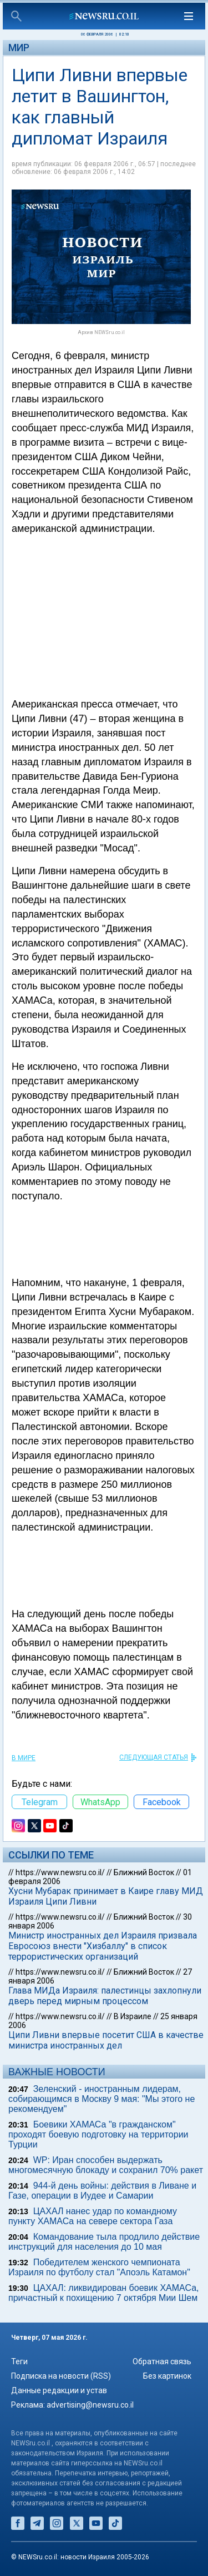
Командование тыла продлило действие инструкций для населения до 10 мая (104, 2241)
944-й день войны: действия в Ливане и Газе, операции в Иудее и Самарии (102, 2190)
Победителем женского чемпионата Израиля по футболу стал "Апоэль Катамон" (99, 2267)
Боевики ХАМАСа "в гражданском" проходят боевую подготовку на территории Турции (98, 2134)
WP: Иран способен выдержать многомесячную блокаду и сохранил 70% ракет (105, 2165)
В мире (23, 1758)
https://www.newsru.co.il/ (60, 1872)
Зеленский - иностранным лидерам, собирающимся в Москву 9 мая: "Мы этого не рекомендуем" (101, 2099)
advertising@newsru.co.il (90, 2404)
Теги (19, 2361)
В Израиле (132, 2016)
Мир (18, 47)
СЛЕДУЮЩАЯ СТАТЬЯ (153, 1757)
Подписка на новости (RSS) (61, 2375)
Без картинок (167, 2375)
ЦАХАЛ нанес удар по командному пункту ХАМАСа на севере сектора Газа (92, 2216)
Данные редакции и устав (59, 2390)
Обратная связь (162, 2361)
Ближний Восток (144, 1872)
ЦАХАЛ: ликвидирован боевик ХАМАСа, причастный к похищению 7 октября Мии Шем (103, 2293)
